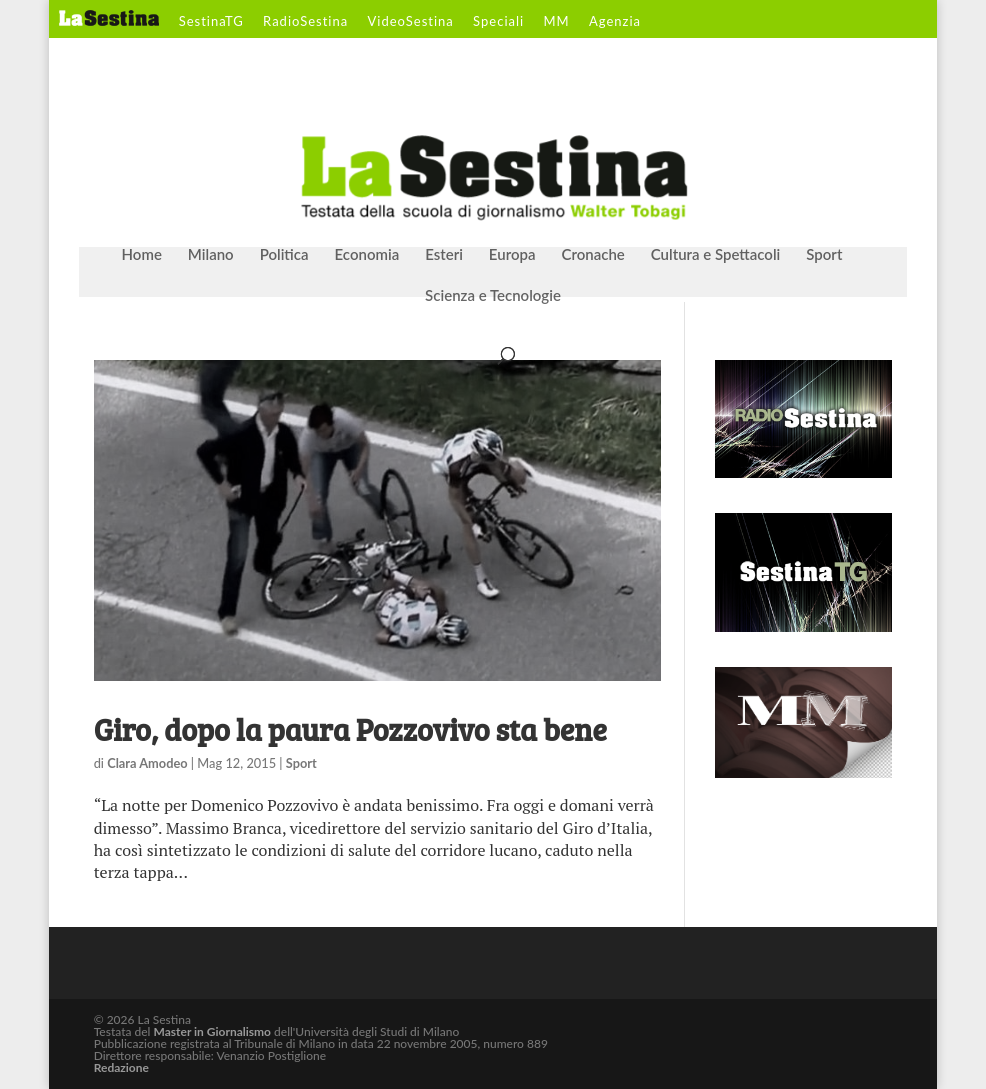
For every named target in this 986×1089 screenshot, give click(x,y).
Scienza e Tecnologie (493, 296)
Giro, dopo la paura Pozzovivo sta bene (350, 729)
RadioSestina (305, 22)
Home (142, 255)
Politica (284, 255)
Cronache (592, 255)
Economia (367, 255)
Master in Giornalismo (212, 1031)
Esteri (444, 255)
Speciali (498, 22)
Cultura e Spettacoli (716, 255)
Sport (824, 255)
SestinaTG (211, 22)
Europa (512, 255)
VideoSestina (411, 22)
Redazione (121, 1067)
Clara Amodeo (147, 763)
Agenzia (615, 22)
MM (556, 22)
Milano (211, 255)
